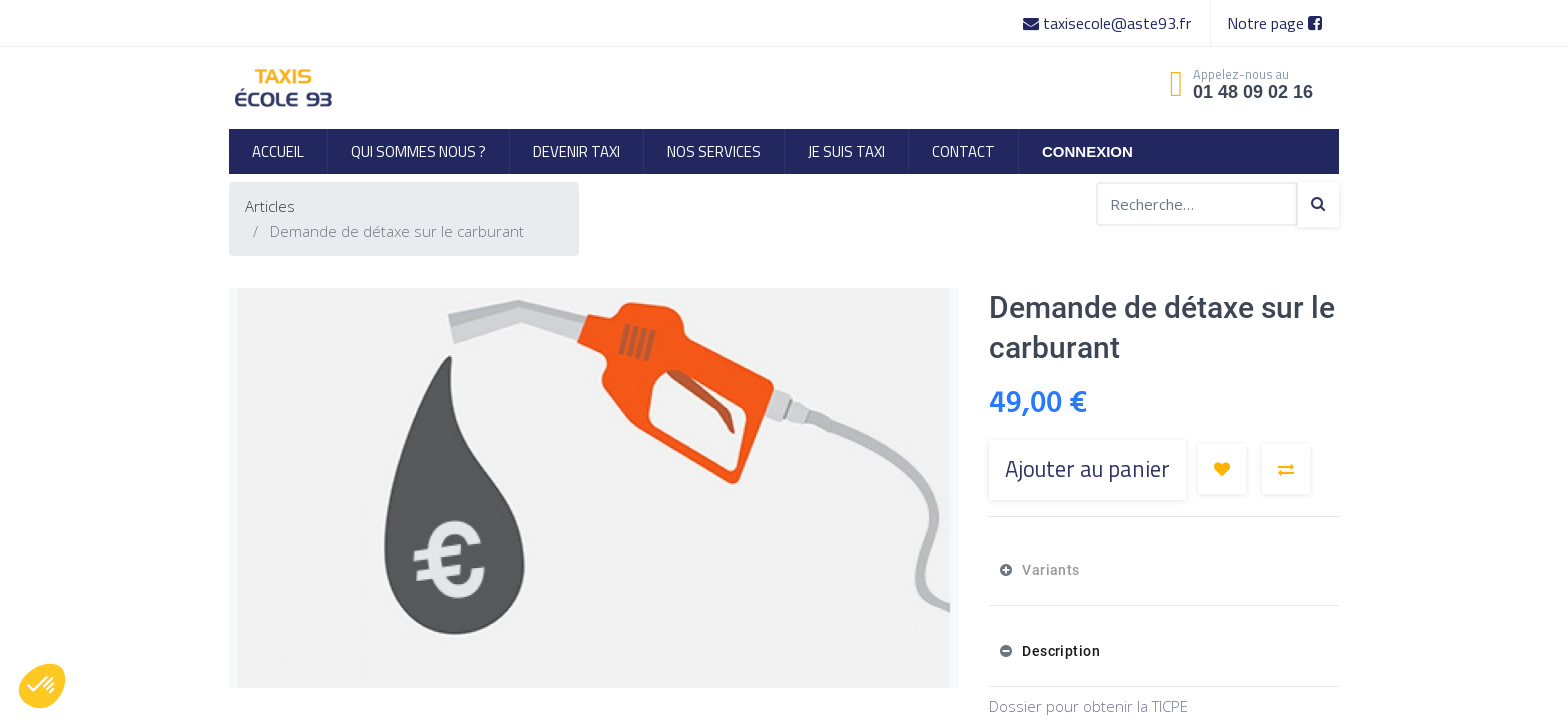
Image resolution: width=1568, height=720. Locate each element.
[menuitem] (278, 151)
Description (1059, 651)
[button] (1222, 469)
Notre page (1274, 23)
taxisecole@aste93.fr (1109, 23)
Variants (1049, 570)
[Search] (1318, 204)
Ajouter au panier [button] (1087, 469)
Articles (270, 206)
